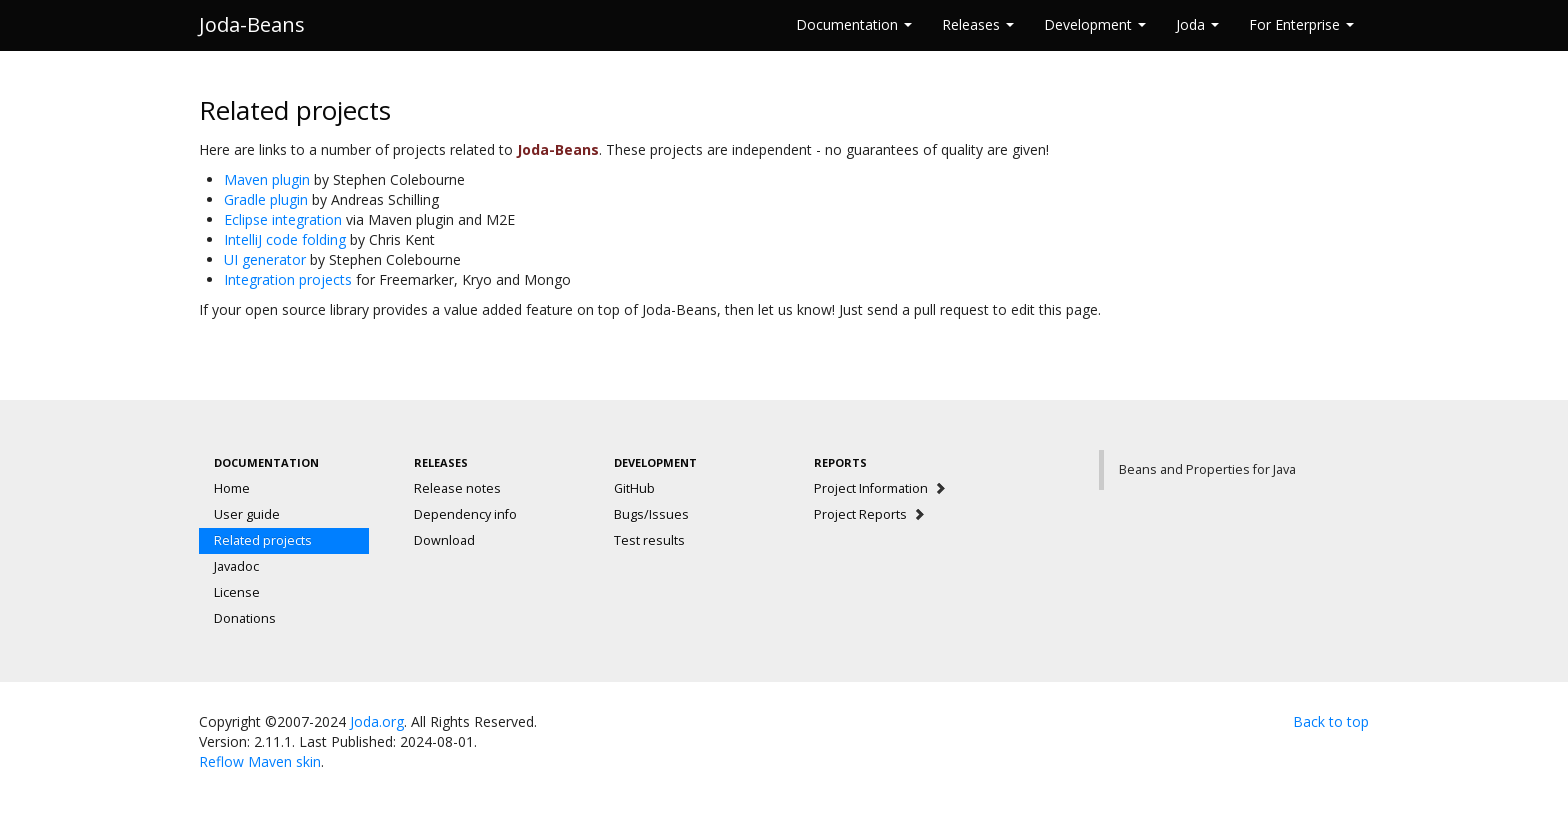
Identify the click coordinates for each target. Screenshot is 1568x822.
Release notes (457, 488)
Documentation (854, 24)
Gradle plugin (266, 199)
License (237, 592)
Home (232, 488)
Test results (649, 540)
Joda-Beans (252, 24)
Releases (978, 24)
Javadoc (236, 566)
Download (444, 540)
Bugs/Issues (651, 514)
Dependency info (465, 514)
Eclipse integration (283, 219)
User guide (247, 514)
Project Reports (870, 514)
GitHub (634, 488)
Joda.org (377, 721)
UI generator (265, 259)
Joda (1197, 24)
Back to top (1331, 721)
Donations (245, 618)
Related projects (263, 540)
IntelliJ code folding (285, 239)
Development (1095, 24)
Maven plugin (267, 179)
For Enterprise (1301, 24)
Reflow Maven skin (260, 761)
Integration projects (288, 279)
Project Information (880, 488)
